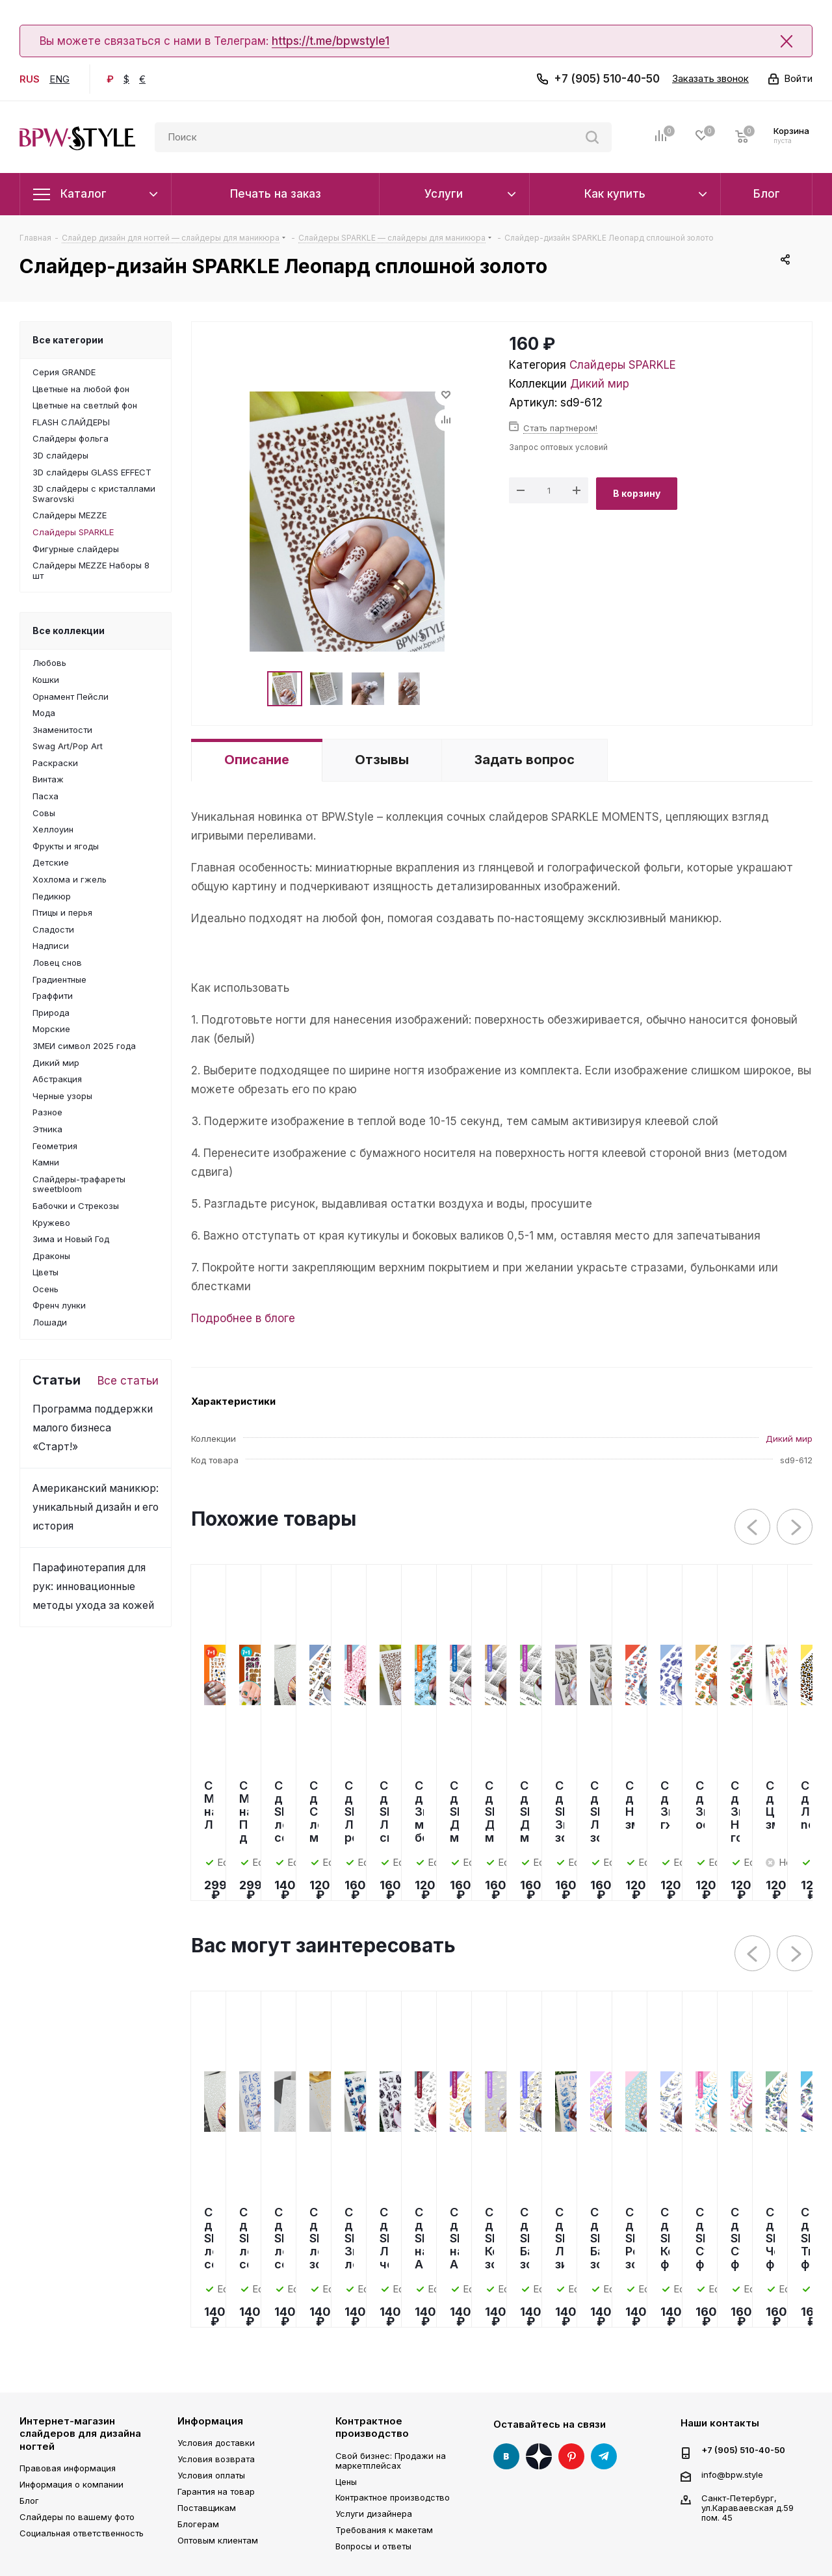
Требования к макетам (384, 2530)
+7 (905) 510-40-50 (607, 78)
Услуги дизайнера (373, 2513)
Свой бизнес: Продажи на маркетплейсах (390, 2460)
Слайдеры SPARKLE (622, 364)
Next (795, 1527)
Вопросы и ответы (373, 2546)
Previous (753, 1527)
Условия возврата (216, 2459)
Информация (210, 2421)
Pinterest (571, 2456)
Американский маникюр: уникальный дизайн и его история (95, 1507)
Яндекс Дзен (539, 2456)
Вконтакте (506, 2456)
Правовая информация (68, 2468)
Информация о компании (72, 2484)
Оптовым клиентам (217, 2540)
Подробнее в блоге (243, 1318)
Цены (346, 2481)
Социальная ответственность (82, 2533)
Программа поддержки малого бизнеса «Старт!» (92, 1428)
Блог (29, 2500)
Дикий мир (599, 383)
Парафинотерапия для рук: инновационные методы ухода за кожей (93, 1586)
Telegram (604, 2456)
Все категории (67, 339)
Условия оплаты (211, 2475)
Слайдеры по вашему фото (77, 2517)
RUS (30, 79)
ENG (59, 79)
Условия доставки (216, 2442)
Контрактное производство (372, 2427)
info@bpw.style (732, 2474)
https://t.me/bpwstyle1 (330, 40)
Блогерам (198, 2524)
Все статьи (128, 1380)
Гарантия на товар (216, 2491)
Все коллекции (68, 630)
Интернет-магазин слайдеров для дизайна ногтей (80, 2433)
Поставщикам (206, 2508)
